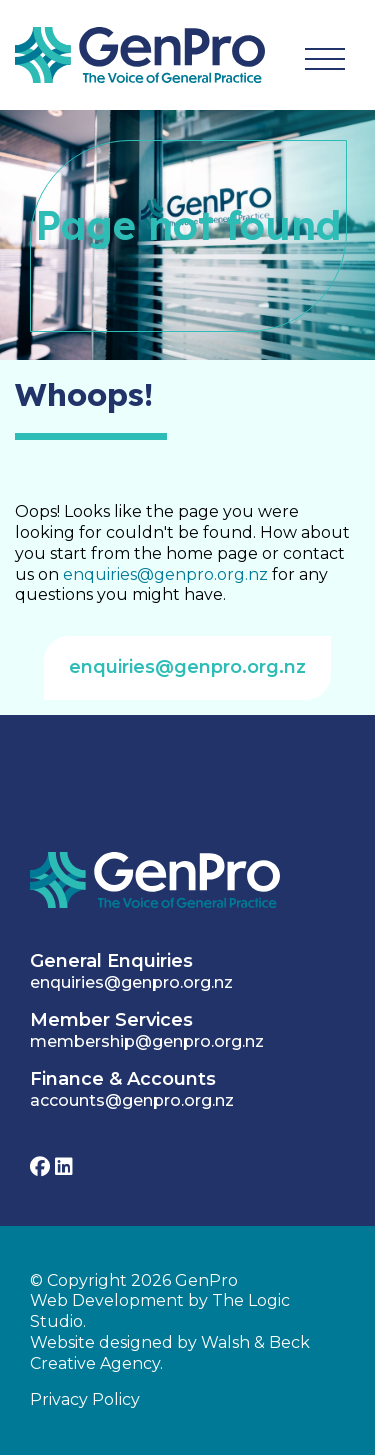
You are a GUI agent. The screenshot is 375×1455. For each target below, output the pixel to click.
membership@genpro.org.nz (147, 1041)
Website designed (101, 1342)
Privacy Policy (85, 1399)
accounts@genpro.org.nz (132, 1100)
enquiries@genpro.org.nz (165, 574)
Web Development (107, 1300)
